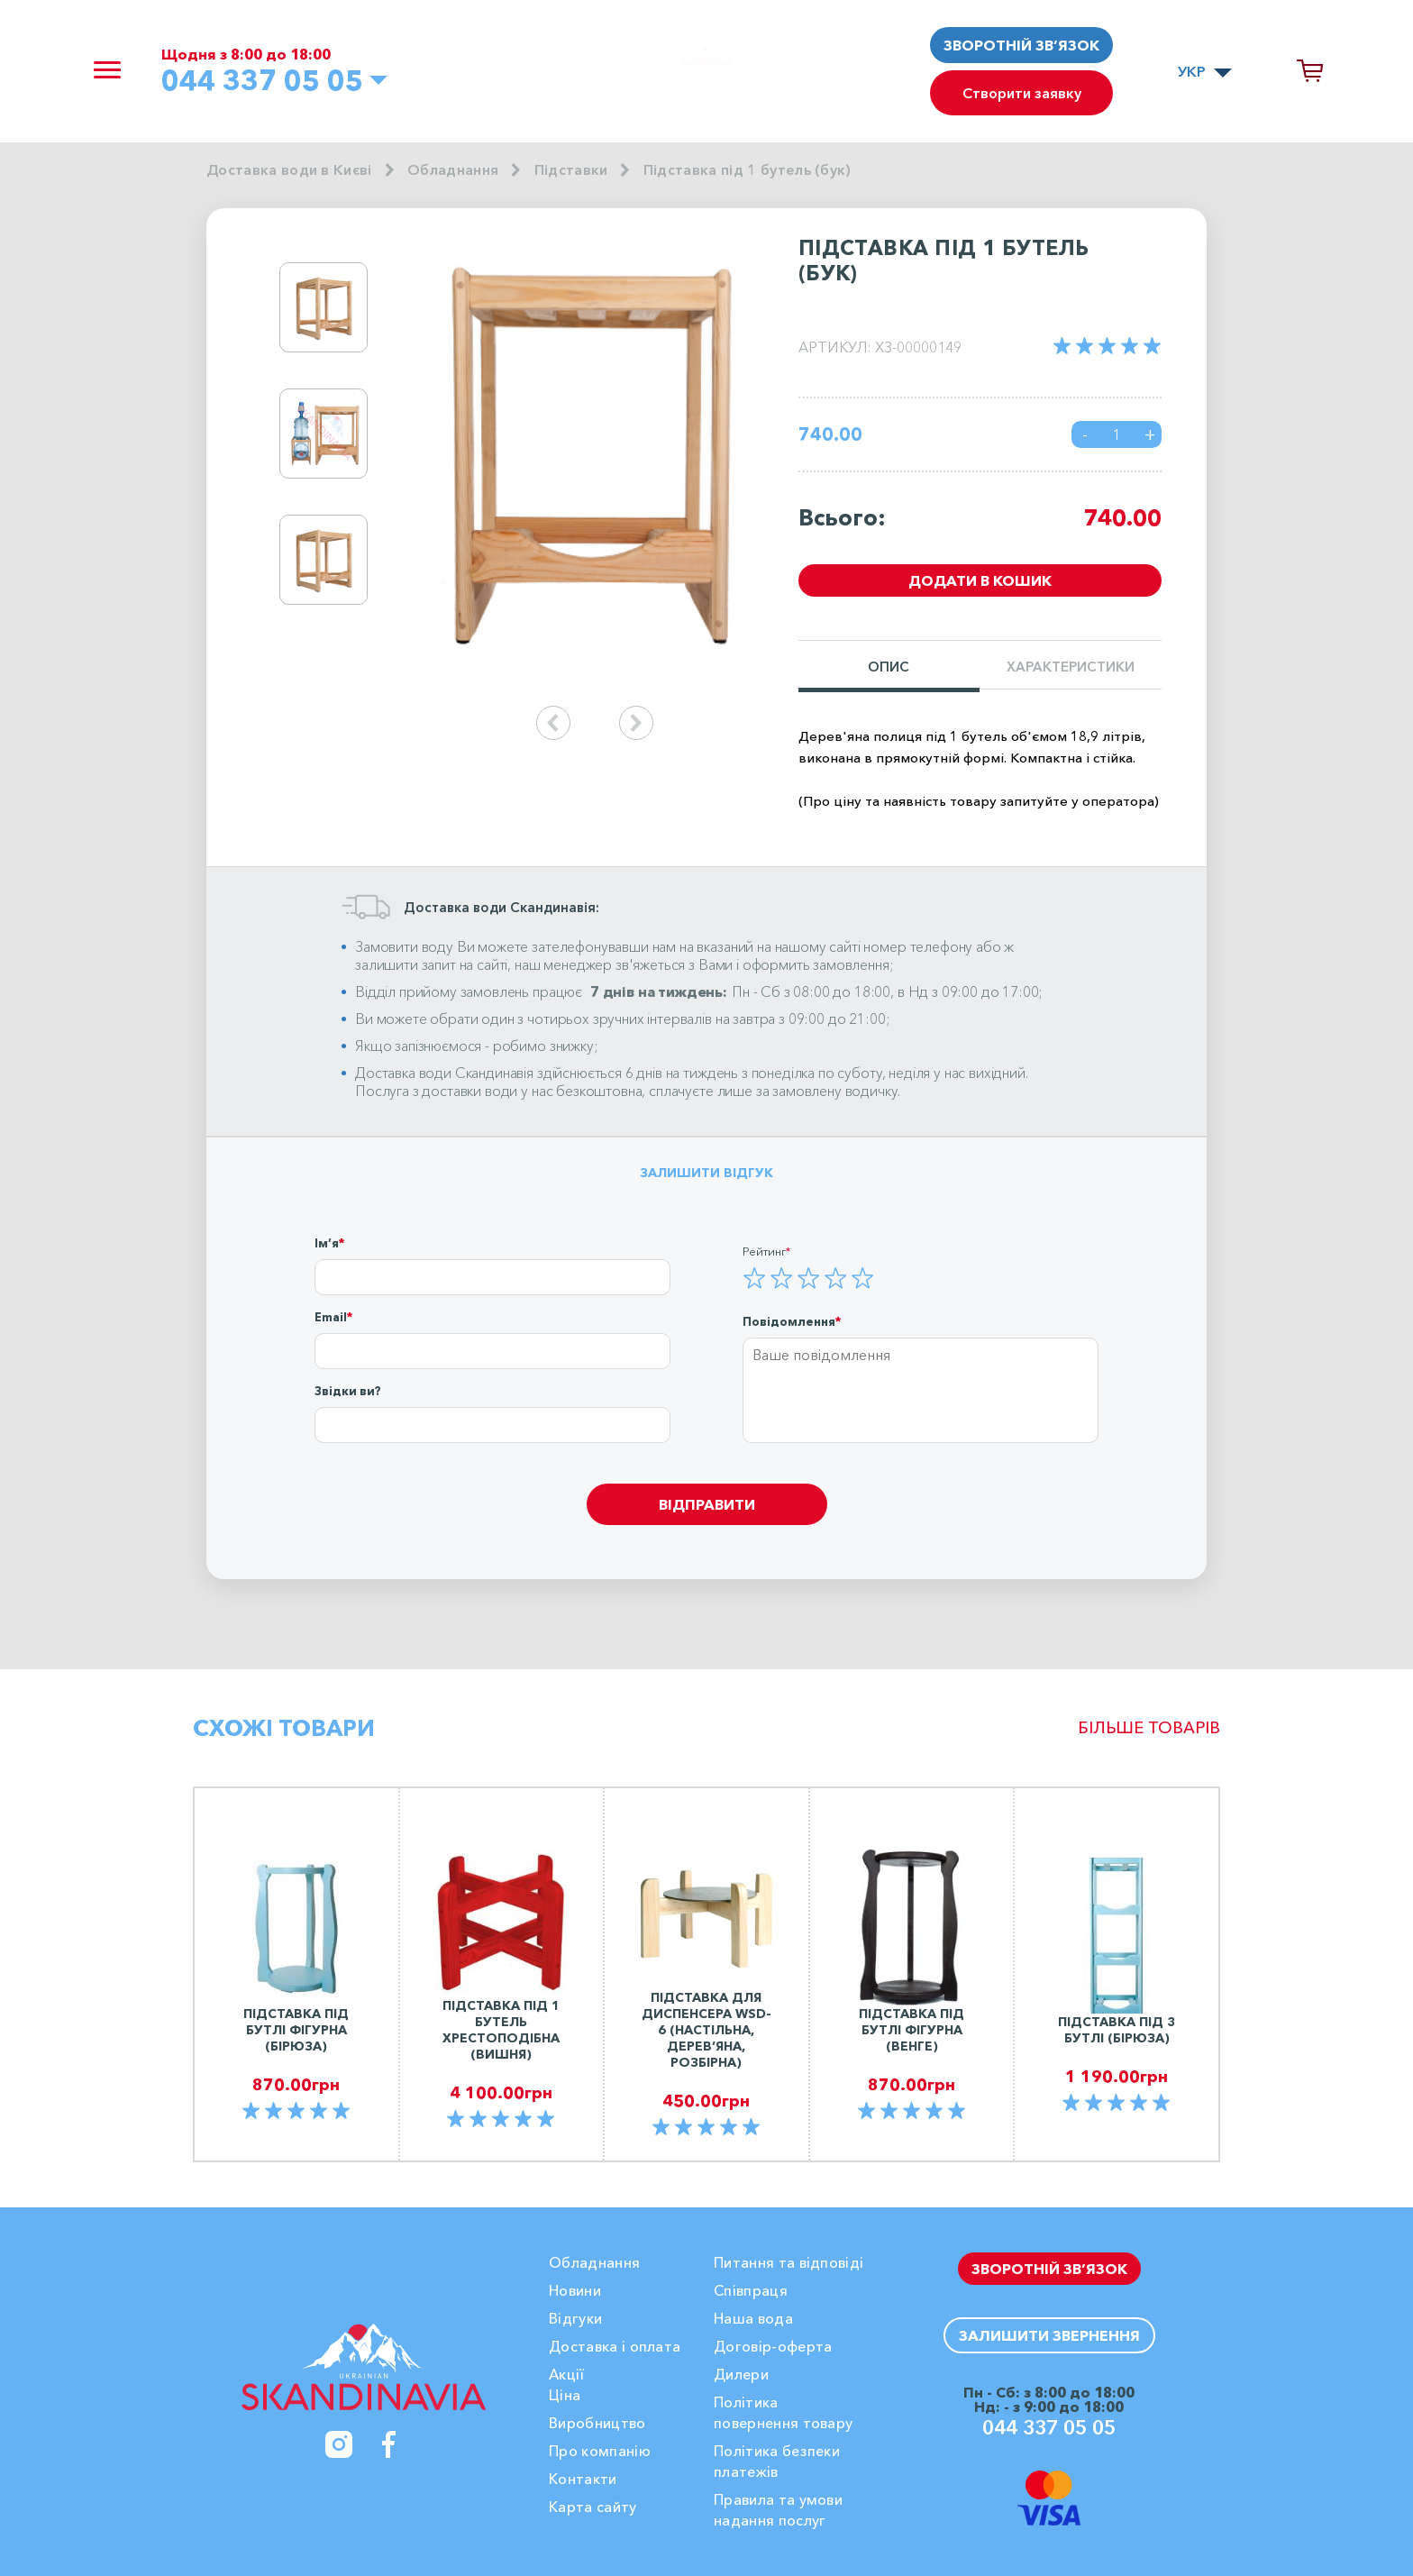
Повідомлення (789, 1321)
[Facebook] (389, 2444)
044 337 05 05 (262, 80)
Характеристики (1071, 667)
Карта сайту (593, 2507)
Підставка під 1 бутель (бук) (747, 169)
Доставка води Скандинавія (444, 1073)
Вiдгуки (575, 2318)
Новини (575, 2290)
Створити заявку (1021, 93)
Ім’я (327, 1243)
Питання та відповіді (788, 2262)
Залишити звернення (1049, 2335)
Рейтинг (764, 1251)
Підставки (571, 169)
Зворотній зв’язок (1021, 45)
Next (416, 434)
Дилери (741, 2374)
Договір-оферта (773, 2346)
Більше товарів (1149, 1728)
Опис (888, 667)
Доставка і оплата (614, 2346)
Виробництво (597, 2423)
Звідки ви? (348, 1391)
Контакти (583, 2479)
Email (331, 1317)
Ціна (564, 2395)
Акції (567, 2374)
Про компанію (600, 2451)
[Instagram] (339, 2444)
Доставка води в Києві (289, 169)
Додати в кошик (980, 580)
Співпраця (751, 2290)
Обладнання (452, 169)
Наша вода (753, 2318)
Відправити (707, 1504)
